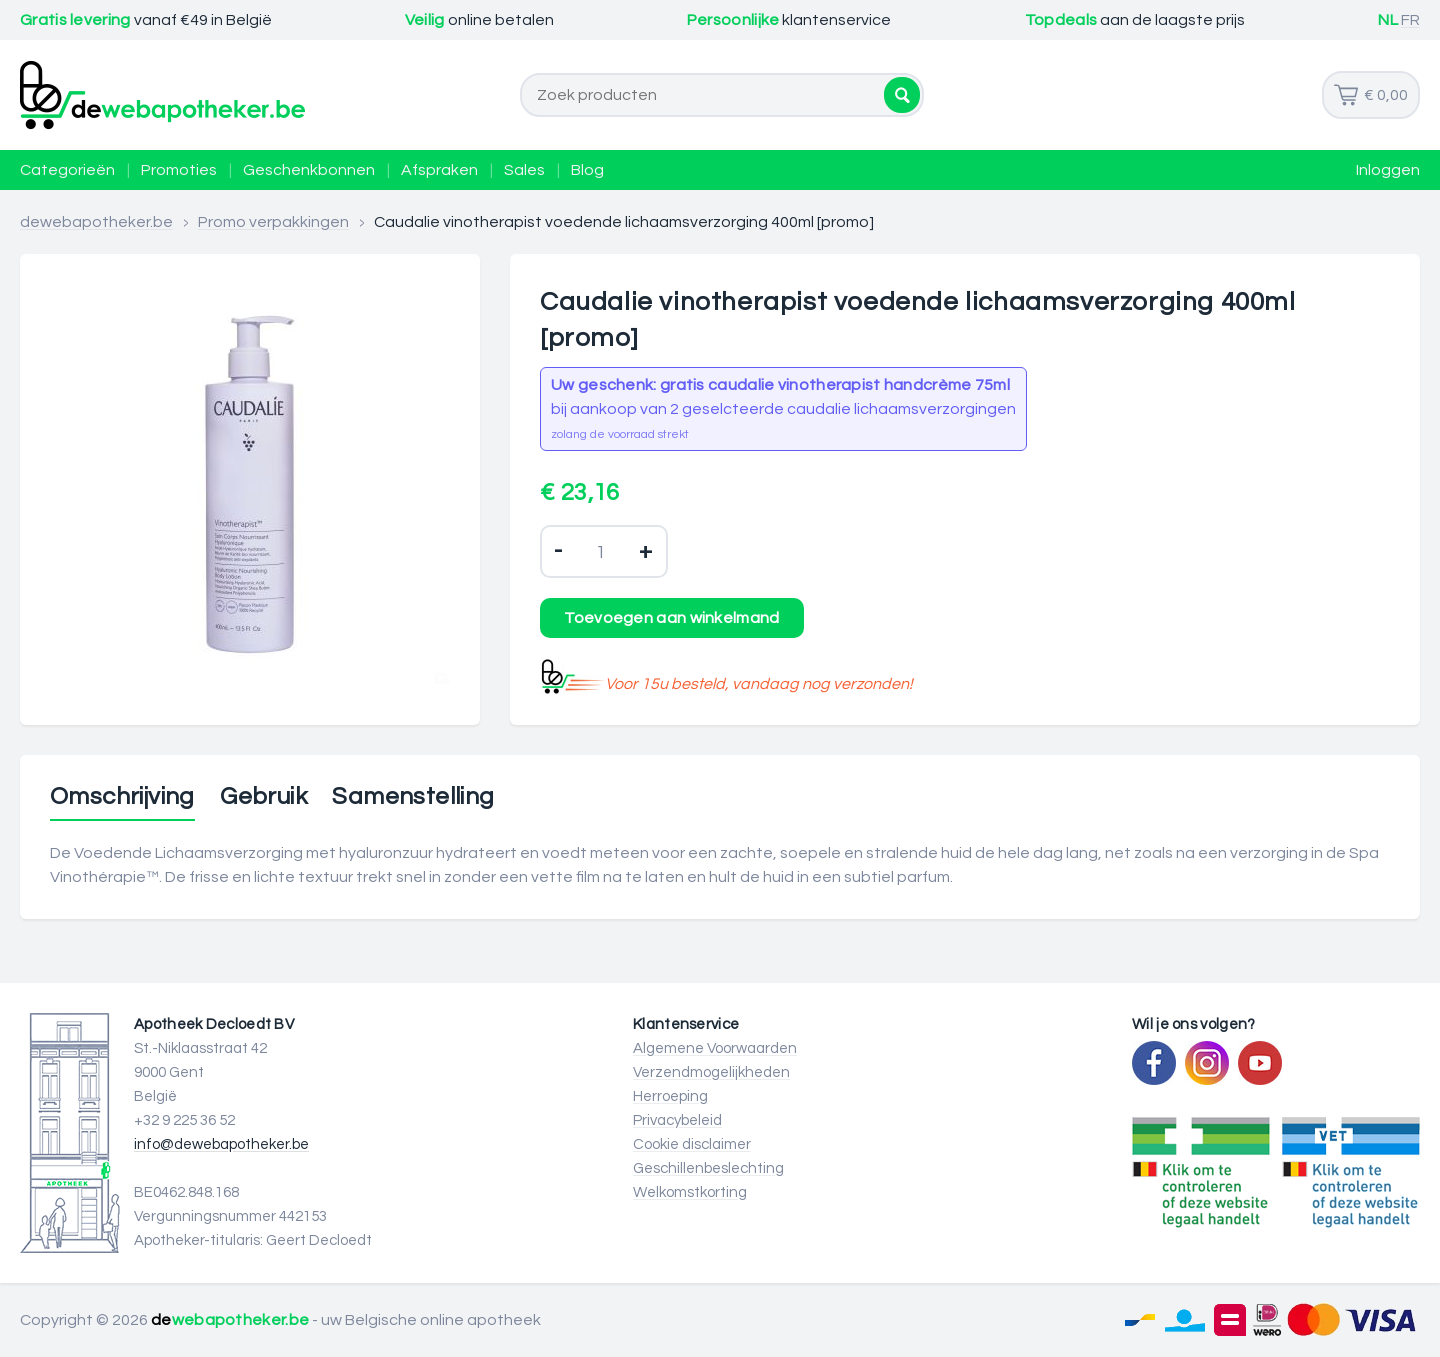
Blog (587, 170)
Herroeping (670, 1096)
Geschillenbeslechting (708, 1168)
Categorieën (67, 170)
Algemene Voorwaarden (715, 1048)
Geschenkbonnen (309, 170)
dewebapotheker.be (96, 222)
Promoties (179, 170)
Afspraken (439, 170)
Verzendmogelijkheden (711, 1072)
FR (1410, 20)
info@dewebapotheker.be (221, 1144)
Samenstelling (413, 797)
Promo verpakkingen (273, 222)
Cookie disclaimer (692, 1144)
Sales (524, 170)
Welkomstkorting (690, 1192)
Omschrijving (122, 797)
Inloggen (1388, 170)
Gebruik (263, 797)
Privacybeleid (677, 1120)
